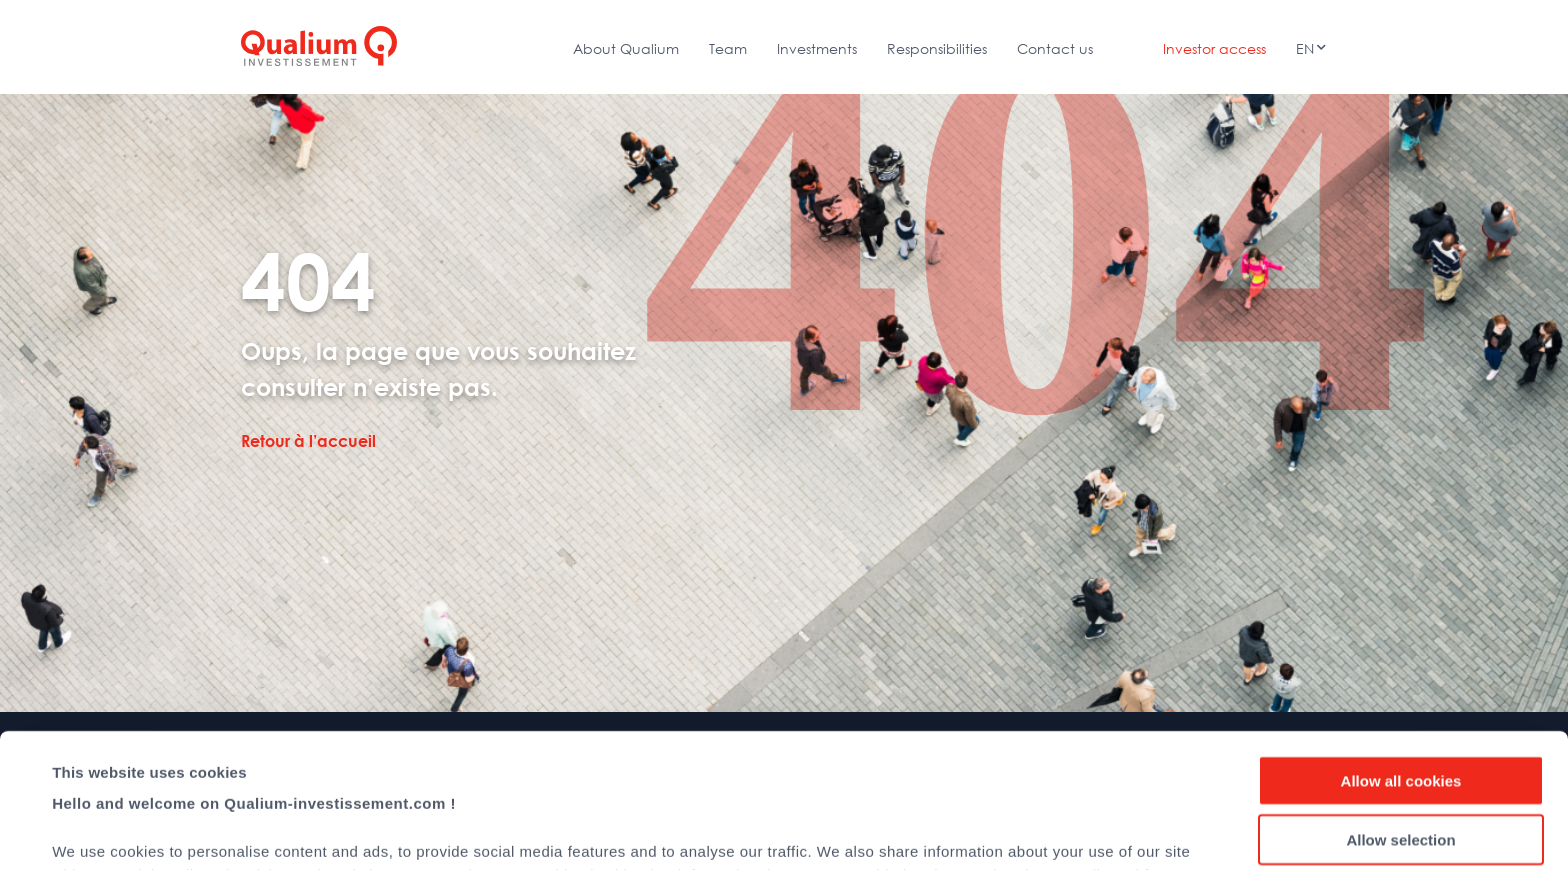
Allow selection (1400, 705)
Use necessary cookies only (1401, 763)
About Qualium (626, 48)
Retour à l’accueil (308, 441)
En (1305, 48)
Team (728, 48)
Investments (817, 48)
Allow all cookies (1401, 646)
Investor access (1214, 48)
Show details (839, 830)
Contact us (1055, 48)
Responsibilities (937, 48)
